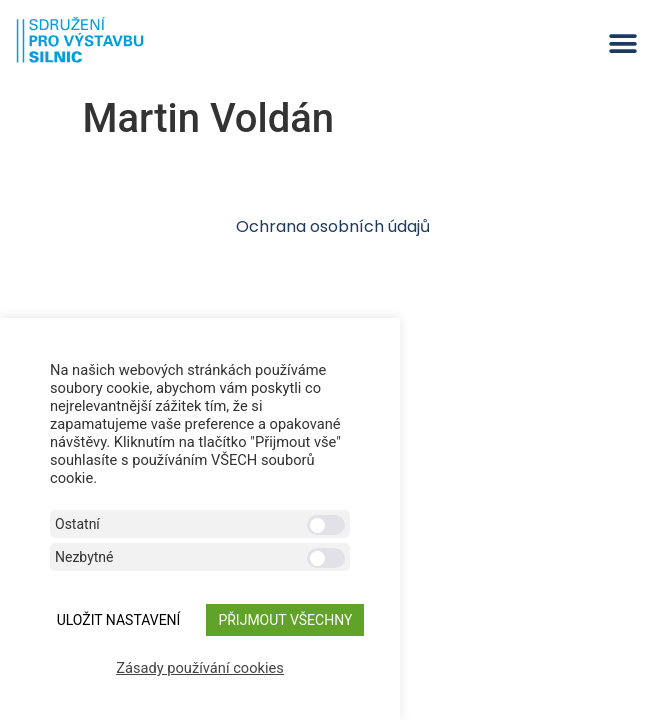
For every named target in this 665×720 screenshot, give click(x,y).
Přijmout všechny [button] (285, 620)
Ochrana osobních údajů (333, 226)
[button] (622, 43)
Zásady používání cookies (200, 668)
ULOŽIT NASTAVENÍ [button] (119, 620)
